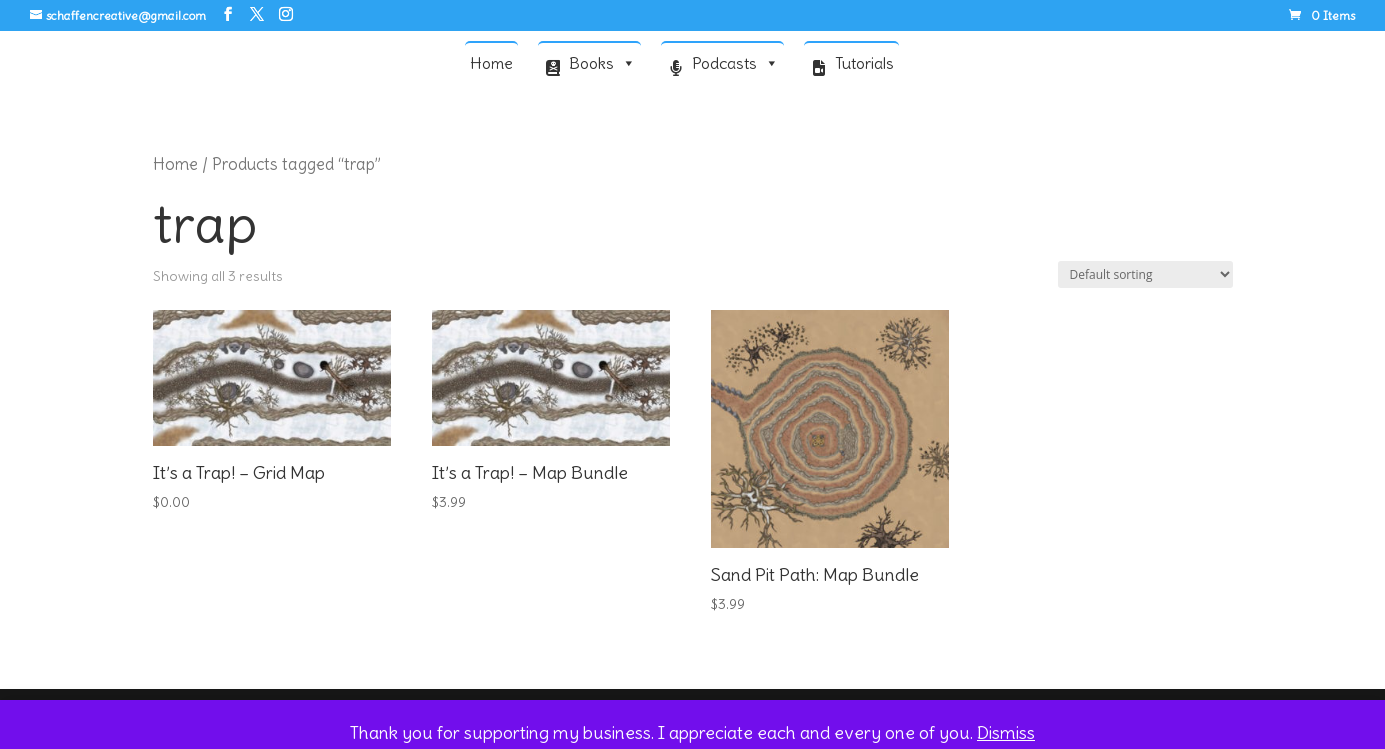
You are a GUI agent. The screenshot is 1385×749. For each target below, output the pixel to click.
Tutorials (864, 63)
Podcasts (735, 62)
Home (491, 63)
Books (602, 62)
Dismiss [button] (1006, 732)
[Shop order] (1145, 274)
